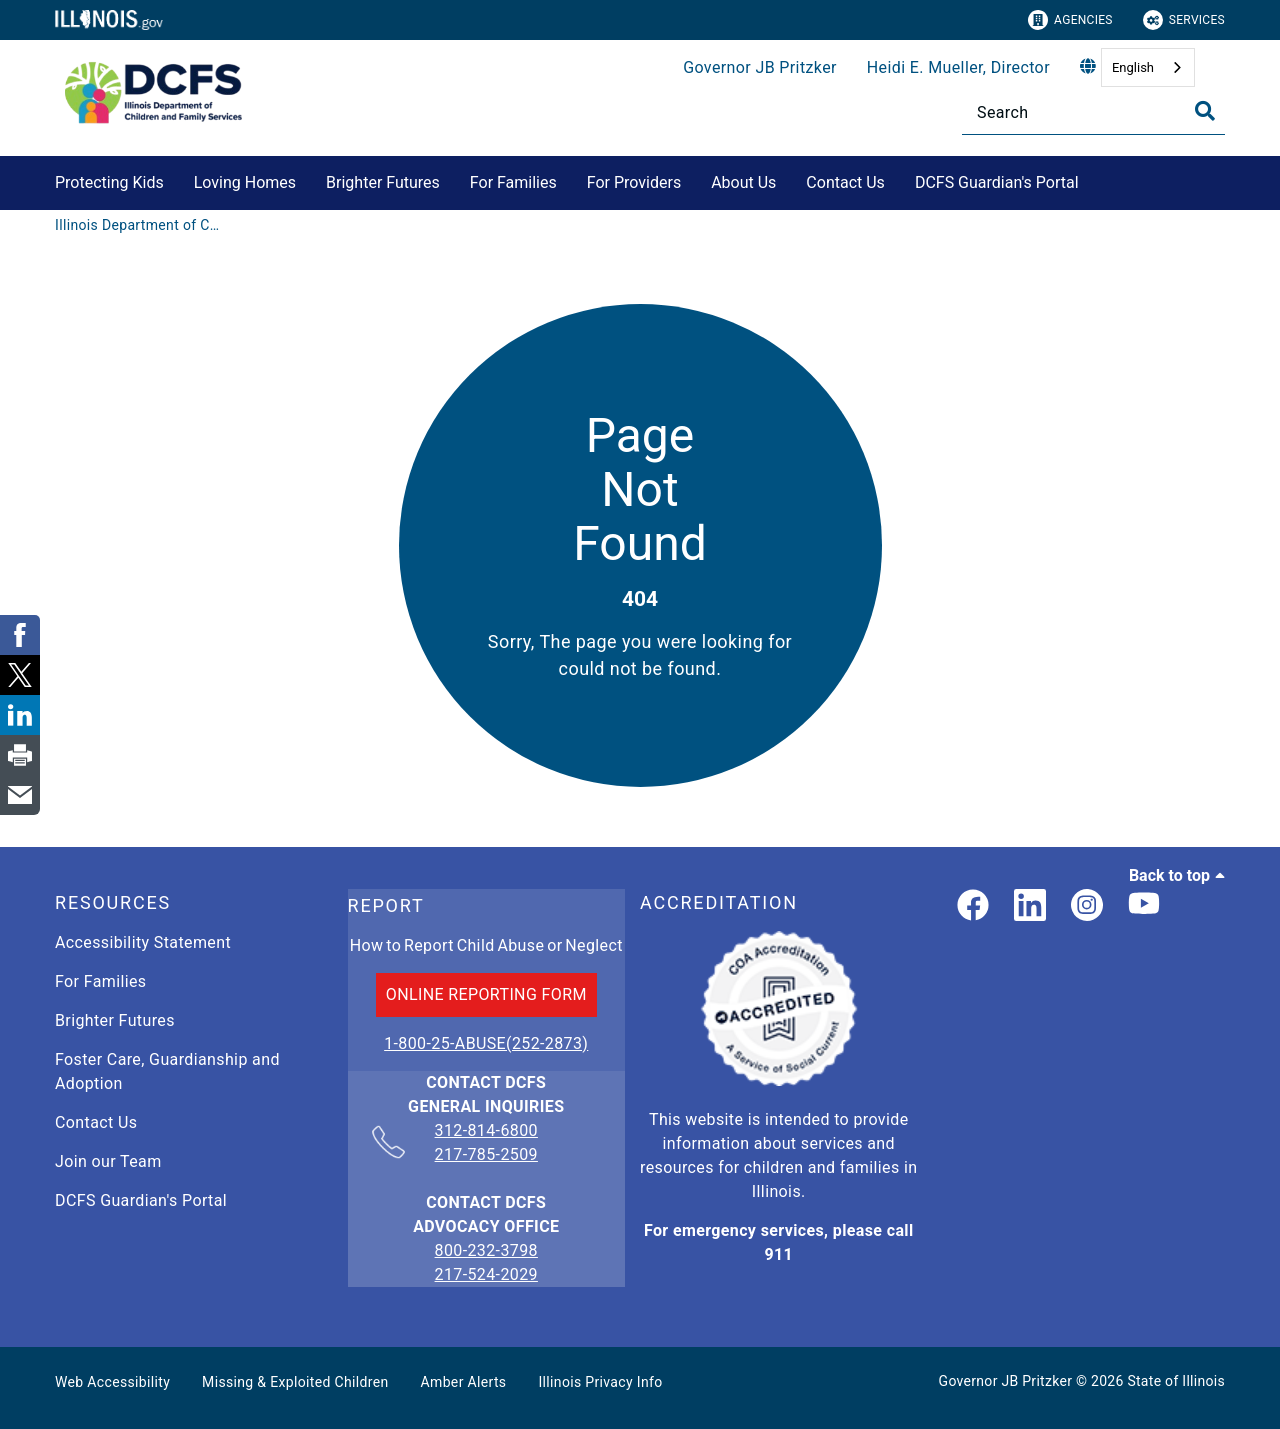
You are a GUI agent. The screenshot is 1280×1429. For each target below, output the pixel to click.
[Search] (1093, 112)
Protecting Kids (109, 182)
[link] (973, 906)
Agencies (1070, 20)
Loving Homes (245, 182)
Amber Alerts (464, 1382)
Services (1184, 20)
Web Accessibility (112, 1382)
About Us (743, 182)
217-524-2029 (486, 1274)
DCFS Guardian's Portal (997, 182)
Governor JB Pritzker (760, 67)
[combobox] (1148, 67)
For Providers (634, 182)
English (1133, 67)
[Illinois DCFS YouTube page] (1144, 906)
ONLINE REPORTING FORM (486, 994)
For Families (513, 182)
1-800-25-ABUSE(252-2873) (486, 1043)
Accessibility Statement (143, 942)
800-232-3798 (486, 1250)
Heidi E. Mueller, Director (958, 67)
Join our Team (108, 1161)
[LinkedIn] (1030, 906)
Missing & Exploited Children (295, 1382)
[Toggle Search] (1205, 111)
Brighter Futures (383, 182)
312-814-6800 (486, 1132)
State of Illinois (1176, 1381)
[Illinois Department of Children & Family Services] (140, 225)
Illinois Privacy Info (600, 1382)
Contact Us (845, 182)
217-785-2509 (486, 1154)
